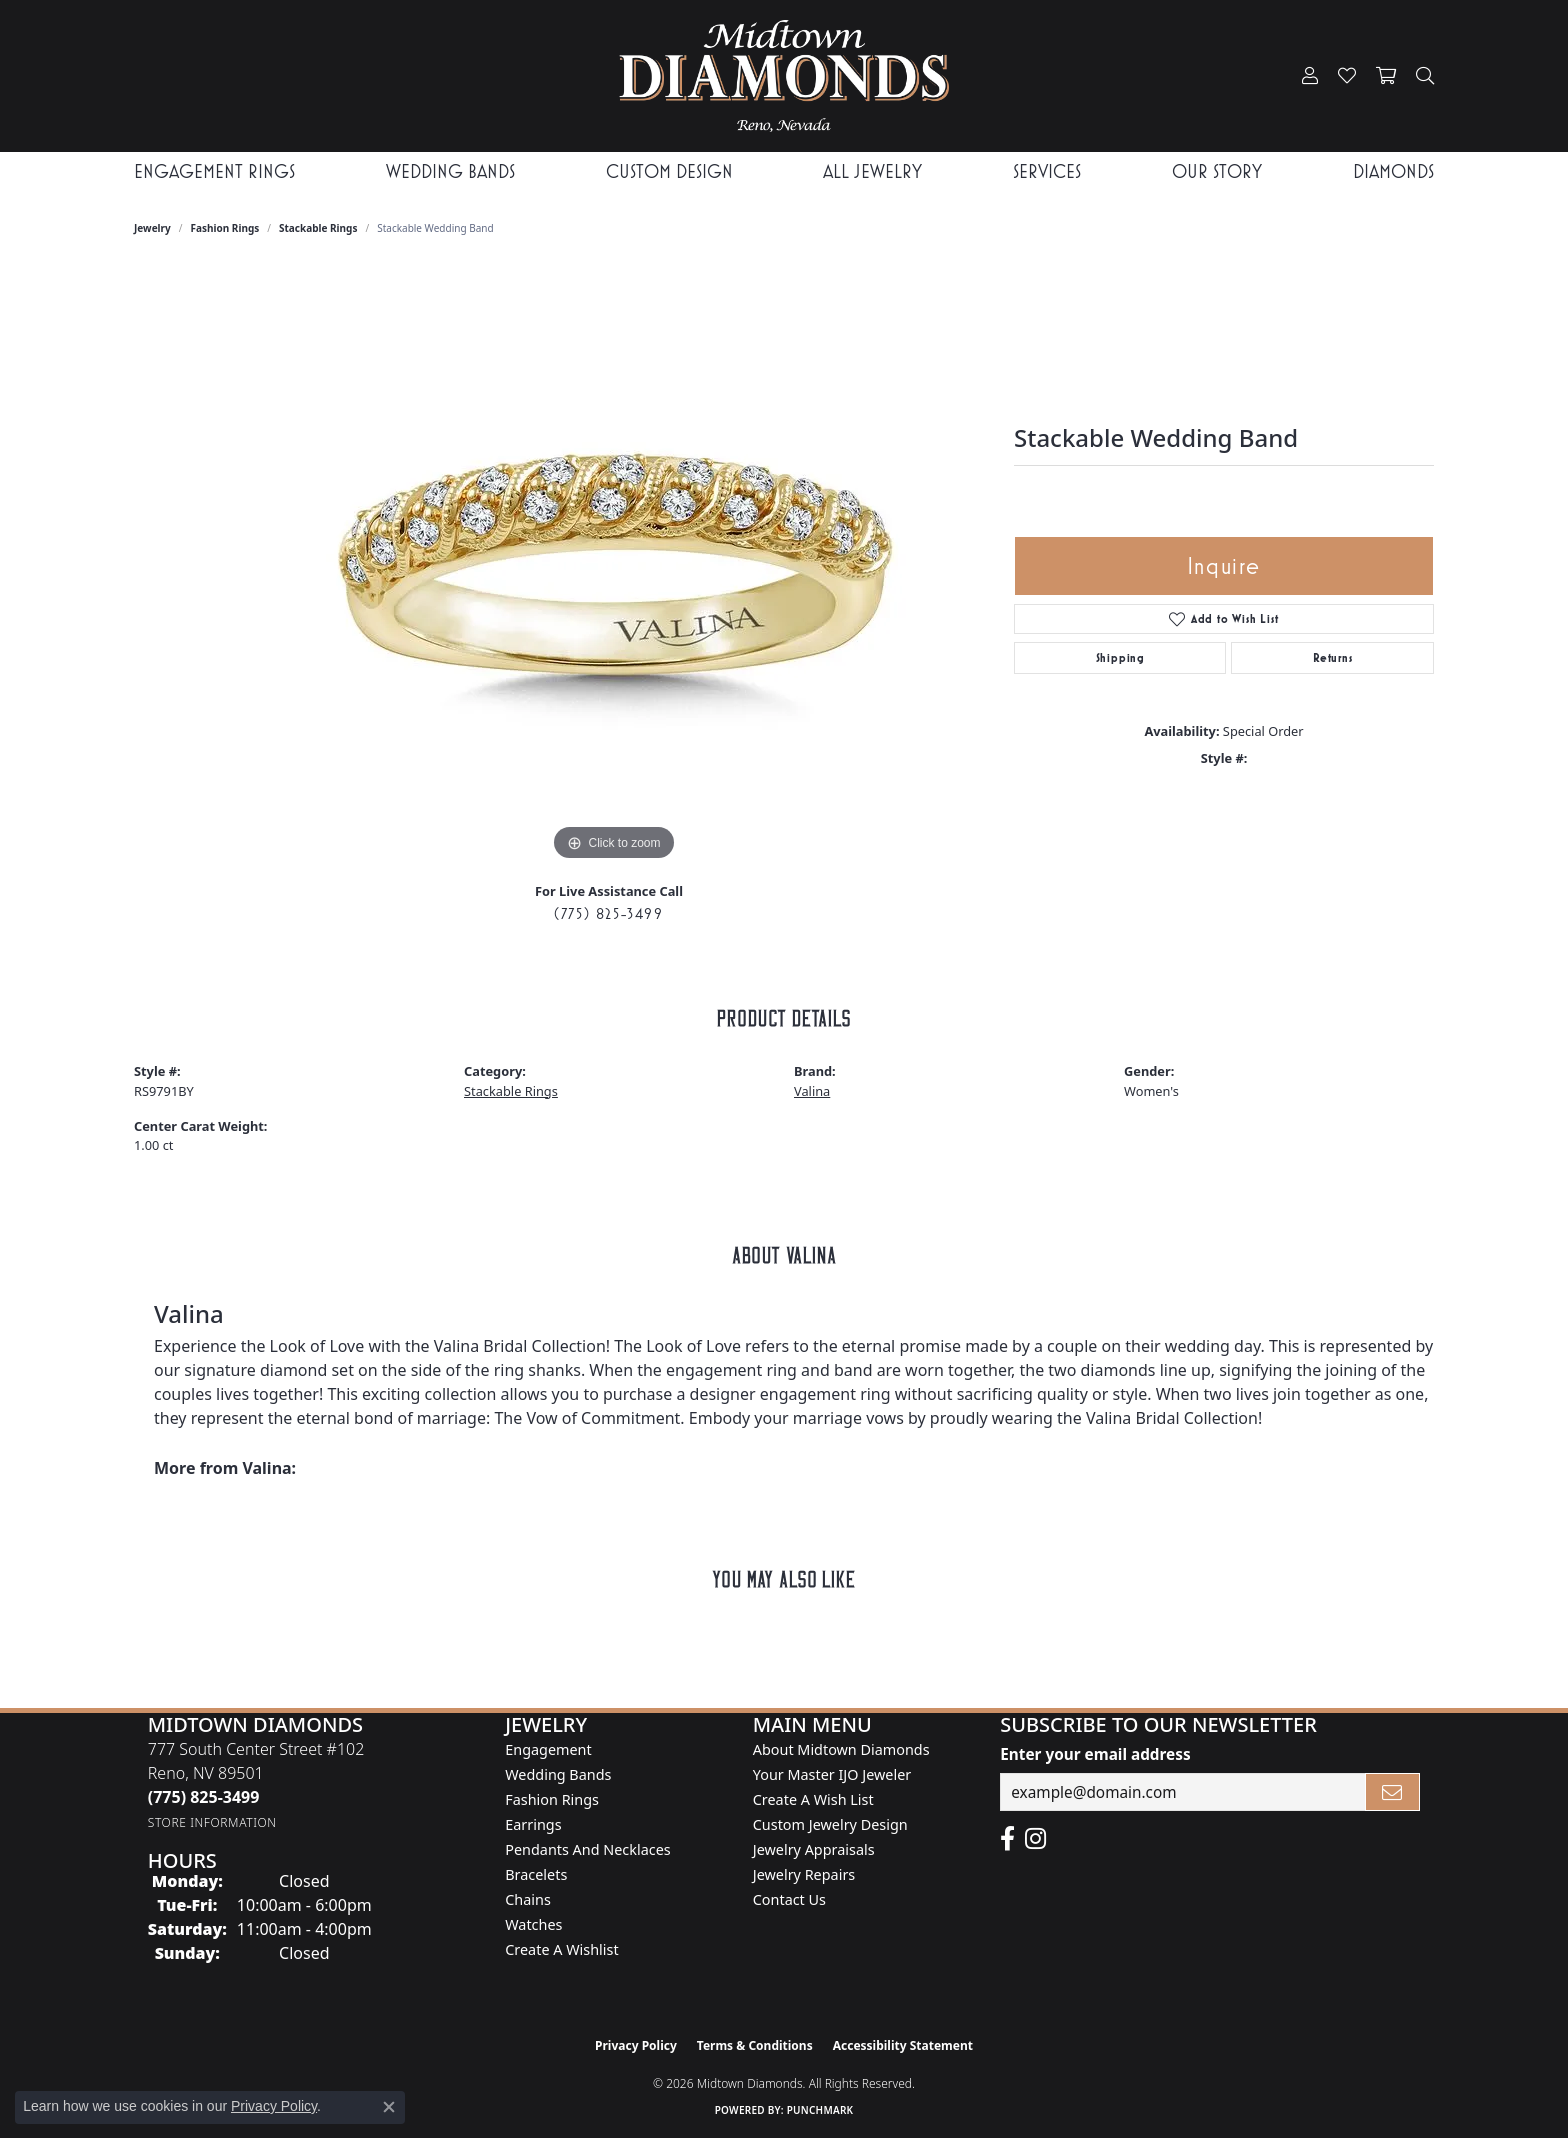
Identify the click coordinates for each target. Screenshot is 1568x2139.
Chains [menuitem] (528, 1899)
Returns (1333, 658)
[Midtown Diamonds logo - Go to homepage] (783, 76)
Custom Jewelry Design (830, 1824)
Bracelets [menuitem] (536, 1874)
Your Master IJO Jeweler (832, 1774)
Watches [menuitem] (533, 1924)
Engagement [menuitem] (548, 1749)
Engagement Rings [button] (214, 171)
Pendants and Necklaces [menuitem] (587, 1849)
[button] (1310, 76)
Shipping (1120, 658)
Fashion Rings (225, 228)
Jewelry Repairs (804, 1874)
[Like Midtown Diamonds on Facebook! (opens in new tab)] (1007, 1839)
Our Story (1217, 171)
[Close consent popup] (389, 2107)
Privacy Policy (636, 2045)
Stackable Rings (318, 228)
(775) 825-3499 (608, 913)
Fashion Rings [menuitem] (552, 1799)
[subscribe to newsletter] (1393, 1792)
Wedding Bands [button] (450, 171)
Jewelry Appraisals (814, 1849)
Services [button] (1047, 171)
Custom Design (669, 171)
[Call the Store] (204, 1797)
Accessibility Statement (903, 2045)
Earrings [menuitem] (533, 1824)
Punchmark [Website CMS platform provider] (820, 2110)
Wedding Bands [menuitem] (558, 1774)
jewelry (152, 228)
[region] (614, 566)
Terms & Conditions (755, 2045)
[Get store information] (212, 1822)
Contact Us (789, 1899)
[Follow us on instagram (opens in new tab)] (1035, 1839)
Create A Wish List (813, 1799)
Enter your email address (1095, 1754)
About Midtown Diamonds (841, 1749)
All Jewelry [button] (872, 171)
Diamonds (1393, 171)
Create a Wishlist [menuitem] (561, 1949)
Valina (812, 1091)
